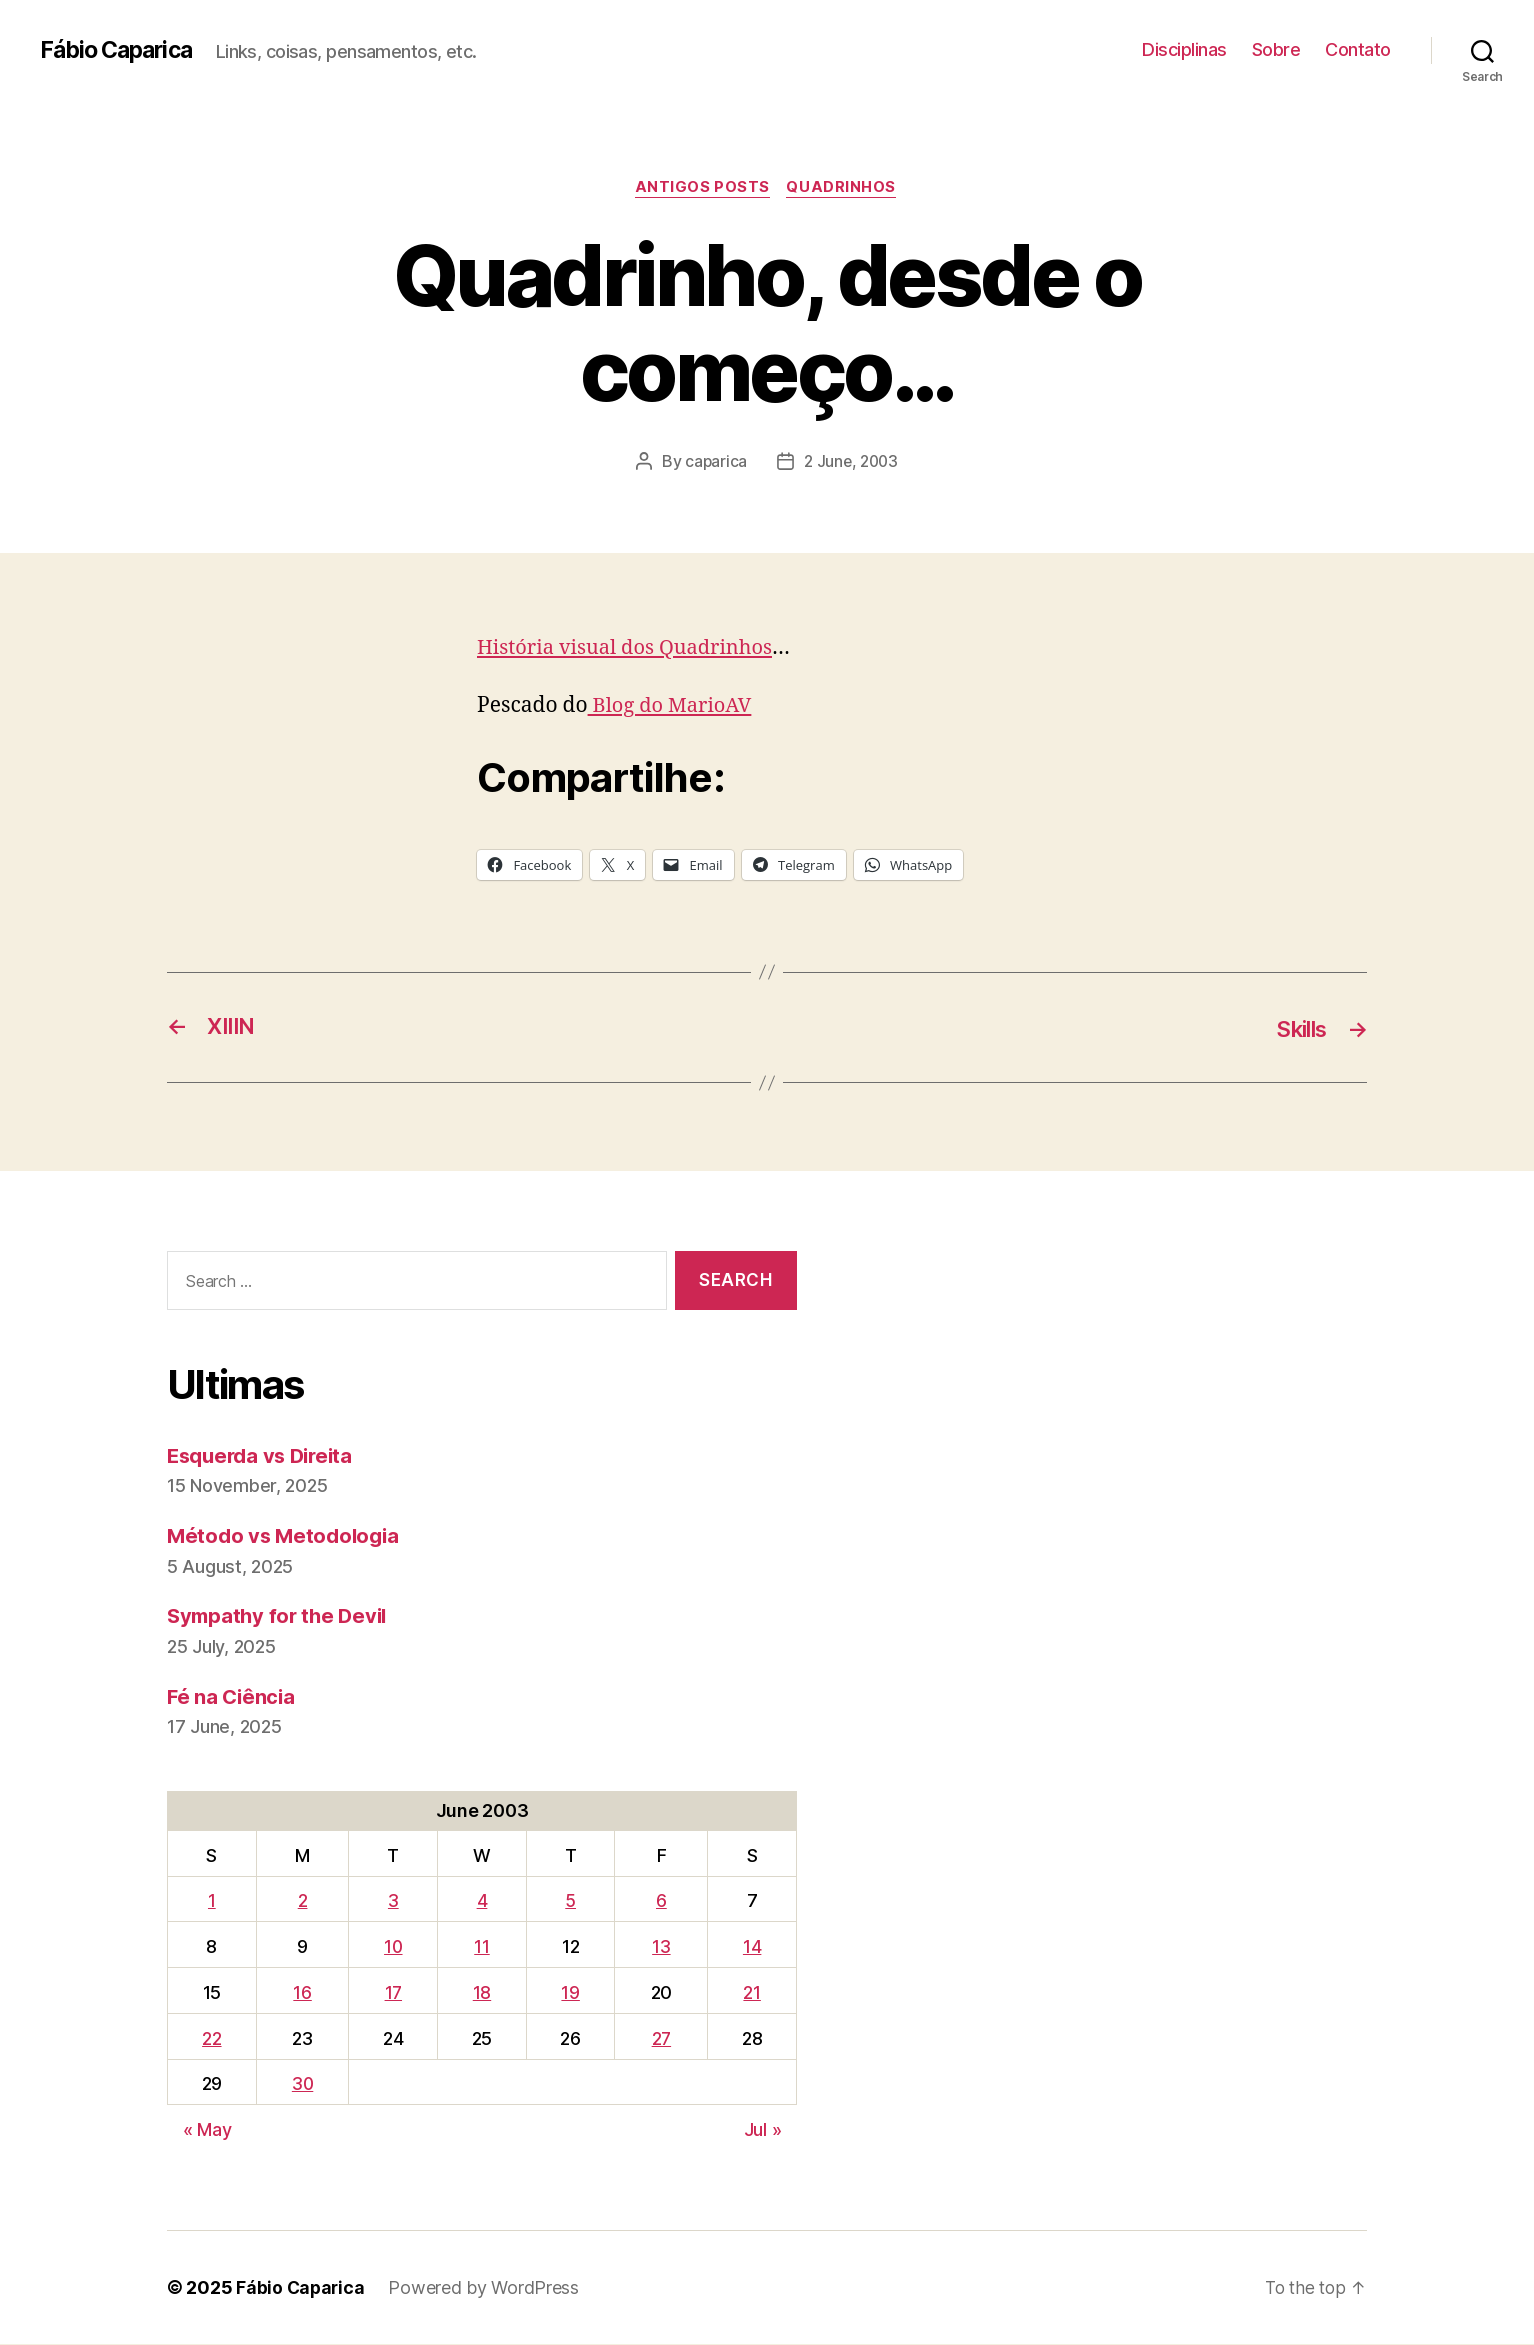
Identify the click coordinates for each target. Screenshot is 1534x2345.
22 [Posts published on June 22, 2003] (211, 2039)
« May (207, 2130)
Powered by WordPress (486, 2288)
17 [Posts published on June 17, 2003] (396, 1993)
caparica (713, 463)
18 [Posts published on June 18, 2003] (484, 1993)
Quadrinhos (845, 189)
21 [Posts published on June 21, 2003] (752, 1993)
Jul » (763, 2130)
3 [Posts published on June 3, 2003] (396, 1902)
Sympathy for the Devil (281, 1617)
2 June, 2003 (851, 463)
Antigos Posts (702, 189)
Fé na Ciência (233, 1697)
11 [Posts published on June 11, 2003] (483, 1947)
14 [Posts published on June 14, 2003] (752, 1947)
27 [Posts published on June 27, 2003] (662, 2039)
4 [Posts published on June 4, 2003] (484, 1902)
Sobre (1276, 49)
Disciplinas (1184, 49)
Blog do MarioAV (673, 706)
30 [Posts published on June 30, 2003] (304, 2085)
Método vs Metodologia (286, 1536)
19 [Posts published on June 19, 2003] (572, 1993)
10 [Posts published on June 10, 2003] (395, 1947)
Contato (1358, 49)
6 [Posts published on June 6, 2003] (662, 1902)
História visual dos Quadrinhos (631, 649)
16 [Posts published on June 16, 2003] (304, 1993)
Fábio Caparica (121, 50)
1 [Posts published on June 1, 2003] (212, 1902)
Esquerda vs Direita (265, 1456)
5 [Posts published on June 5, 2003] (572, 1902)
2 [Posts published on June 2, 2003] (304, 1902)
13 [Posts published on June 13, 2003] (662, 1947)
